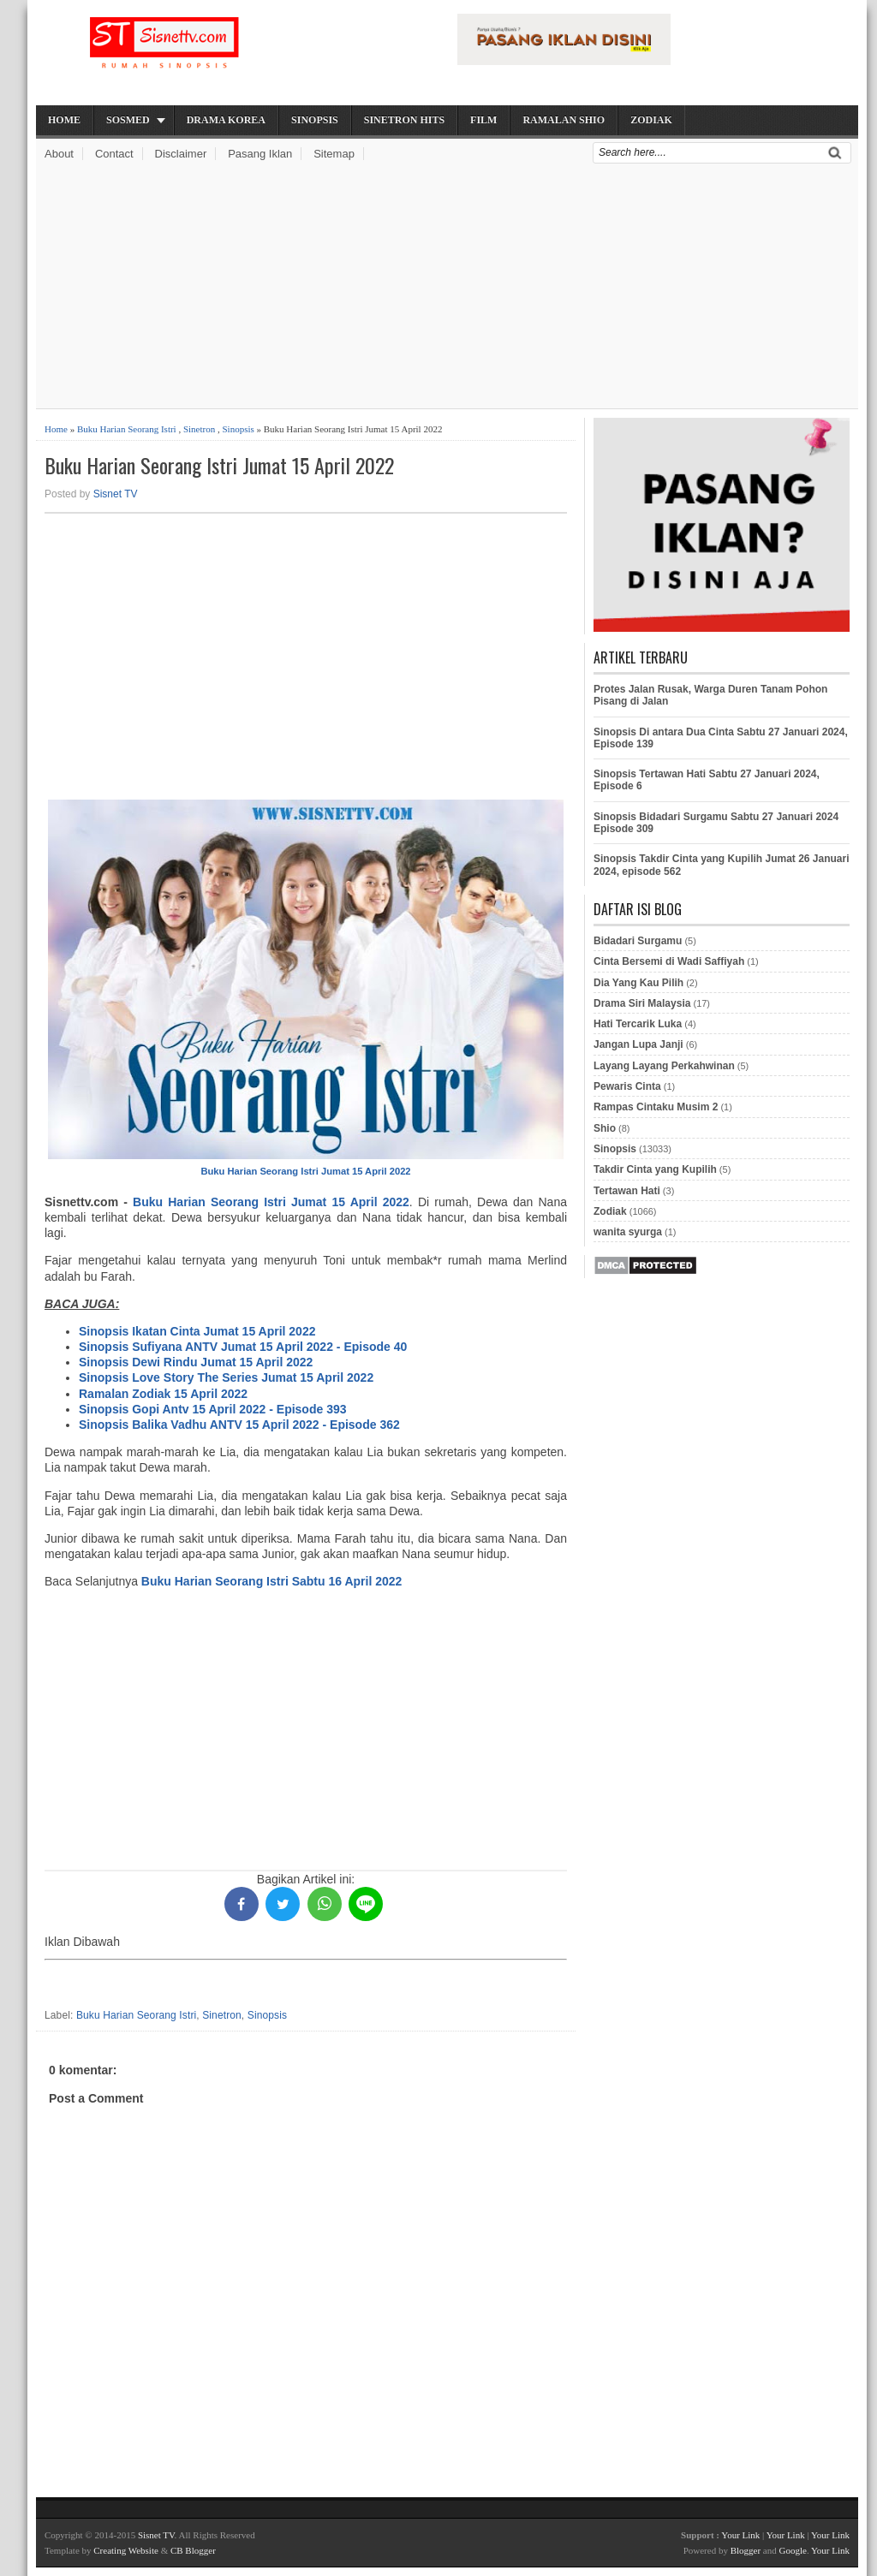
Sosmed (128, 120)
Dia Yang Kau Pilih (638, 983)
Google (792, 2550)
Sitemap (334, 153)
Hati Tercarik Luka (638, 1024)
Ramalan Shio (563, 120)
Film (483, 120)
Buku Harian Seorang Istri (126, 429)
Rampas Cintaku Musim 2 (656, 1107)
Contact (114, 153)
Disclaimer (181, 153)
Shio (605, 1128)
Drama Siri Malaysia (642, 1003)
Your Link (740, 2535)
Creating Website (125, 2550)
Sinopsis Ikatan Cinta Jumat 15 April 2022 (197, 1331)
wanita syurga (628, 1232)
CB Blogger (193, 2550)
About (59, 153)
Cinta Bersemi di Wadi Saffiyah (669, 961)
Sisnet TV (115, 494)
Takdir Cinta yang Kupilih (655, 1169)
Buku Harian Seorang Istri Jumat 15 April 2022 (219, 465)
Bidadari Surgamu (638, 941)
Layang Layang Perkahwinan (664, 1066)
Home (64, 120)
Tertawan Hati (627, 1191)
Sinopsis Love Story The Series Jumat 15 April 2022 (226, 1377)
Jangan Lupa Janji (638, 1044)
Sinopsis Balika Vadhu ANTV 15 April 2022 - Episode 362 (239, 1424)
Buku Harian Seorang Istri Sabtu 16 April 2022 (271, 1581)
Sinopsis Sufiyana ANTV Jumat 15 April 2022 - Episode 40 (243, 1346)
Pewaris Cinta (627, 1086)
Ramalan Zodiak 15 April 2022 (163, 1394)
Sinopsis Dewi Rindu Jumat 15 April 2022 (196, 1362)
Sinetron (199, 429)
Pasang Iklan (260, 153)
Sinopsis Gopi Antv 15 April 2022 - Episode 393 (213, 1409)
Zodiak (651, 120)
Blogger (746, 2550)
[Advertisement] (447, 288)
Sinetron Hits (404, 120)
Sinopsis (314, 120)
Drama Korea (226, 120)
